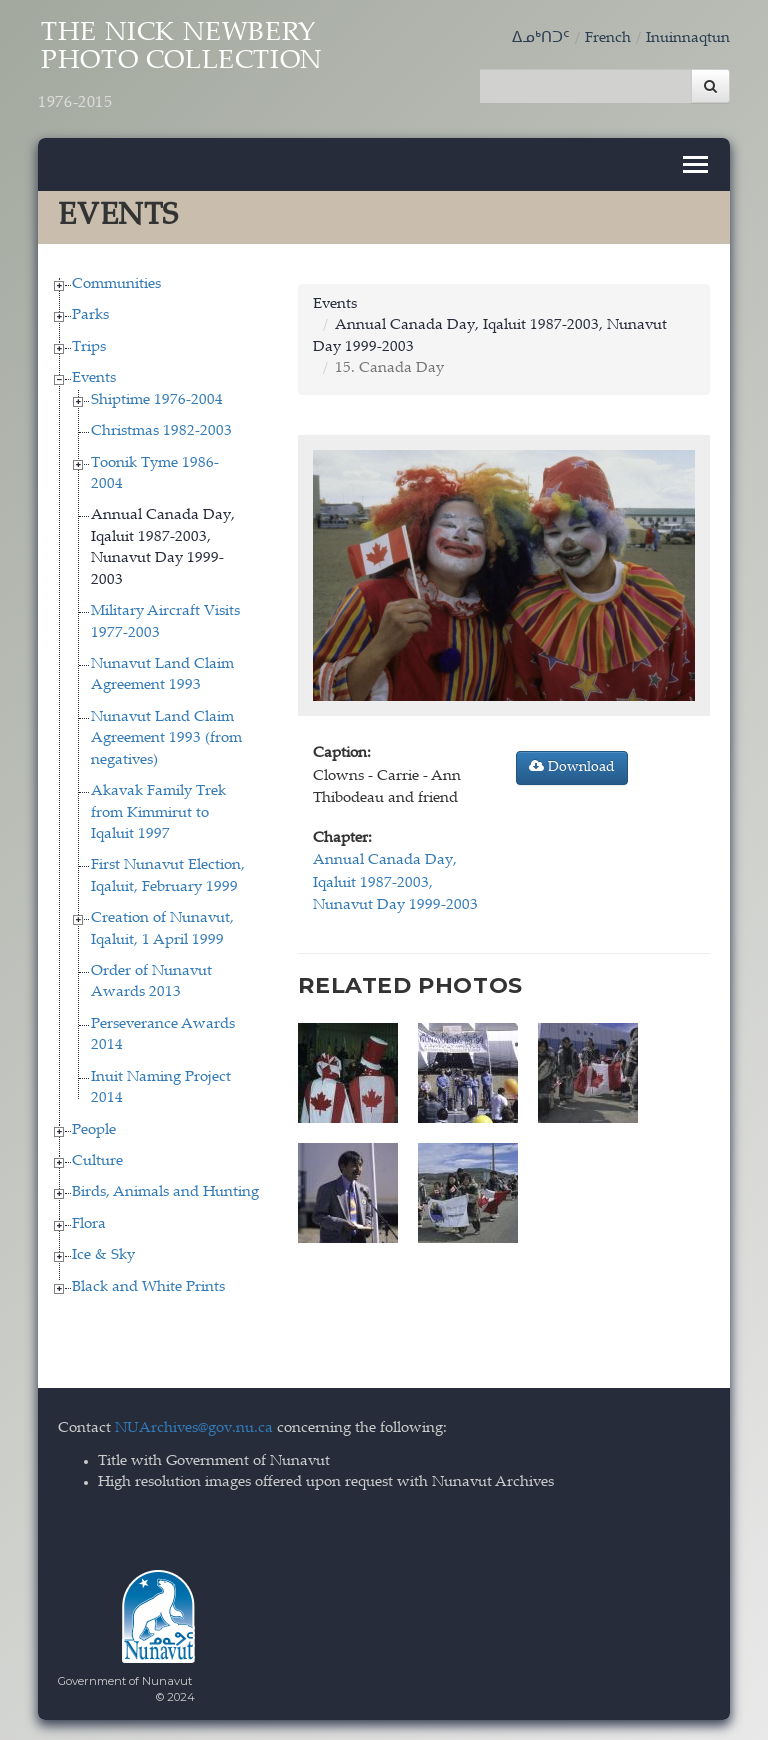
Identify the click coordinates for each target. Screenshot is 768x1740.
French (608, 38)
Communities (116, 284)
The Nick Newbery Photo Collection (180, 67)
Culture (97, 1161)
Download (572, 767)
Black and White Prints (148, 1286)
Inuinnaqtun (688, 38)
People (94, 1129)
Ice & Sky (103, 1255)
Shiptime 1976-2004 (157, 399)
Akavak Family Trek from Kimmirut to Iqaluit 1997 (158, 813)
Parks (90, 315)
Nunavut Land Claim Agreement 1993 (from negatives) (166, 739)
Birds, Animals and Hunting (165, 1192)
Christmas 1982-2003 (161, 431)
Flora (89, 1224)
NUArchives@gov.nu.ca (194, 1428)
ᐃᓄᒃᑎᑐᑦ (541, 38)
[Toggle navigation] (695, 164)
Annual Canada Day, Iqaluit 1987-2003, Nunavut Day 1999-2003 (395, 883)
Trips (89, 347)
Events (94, 378)
